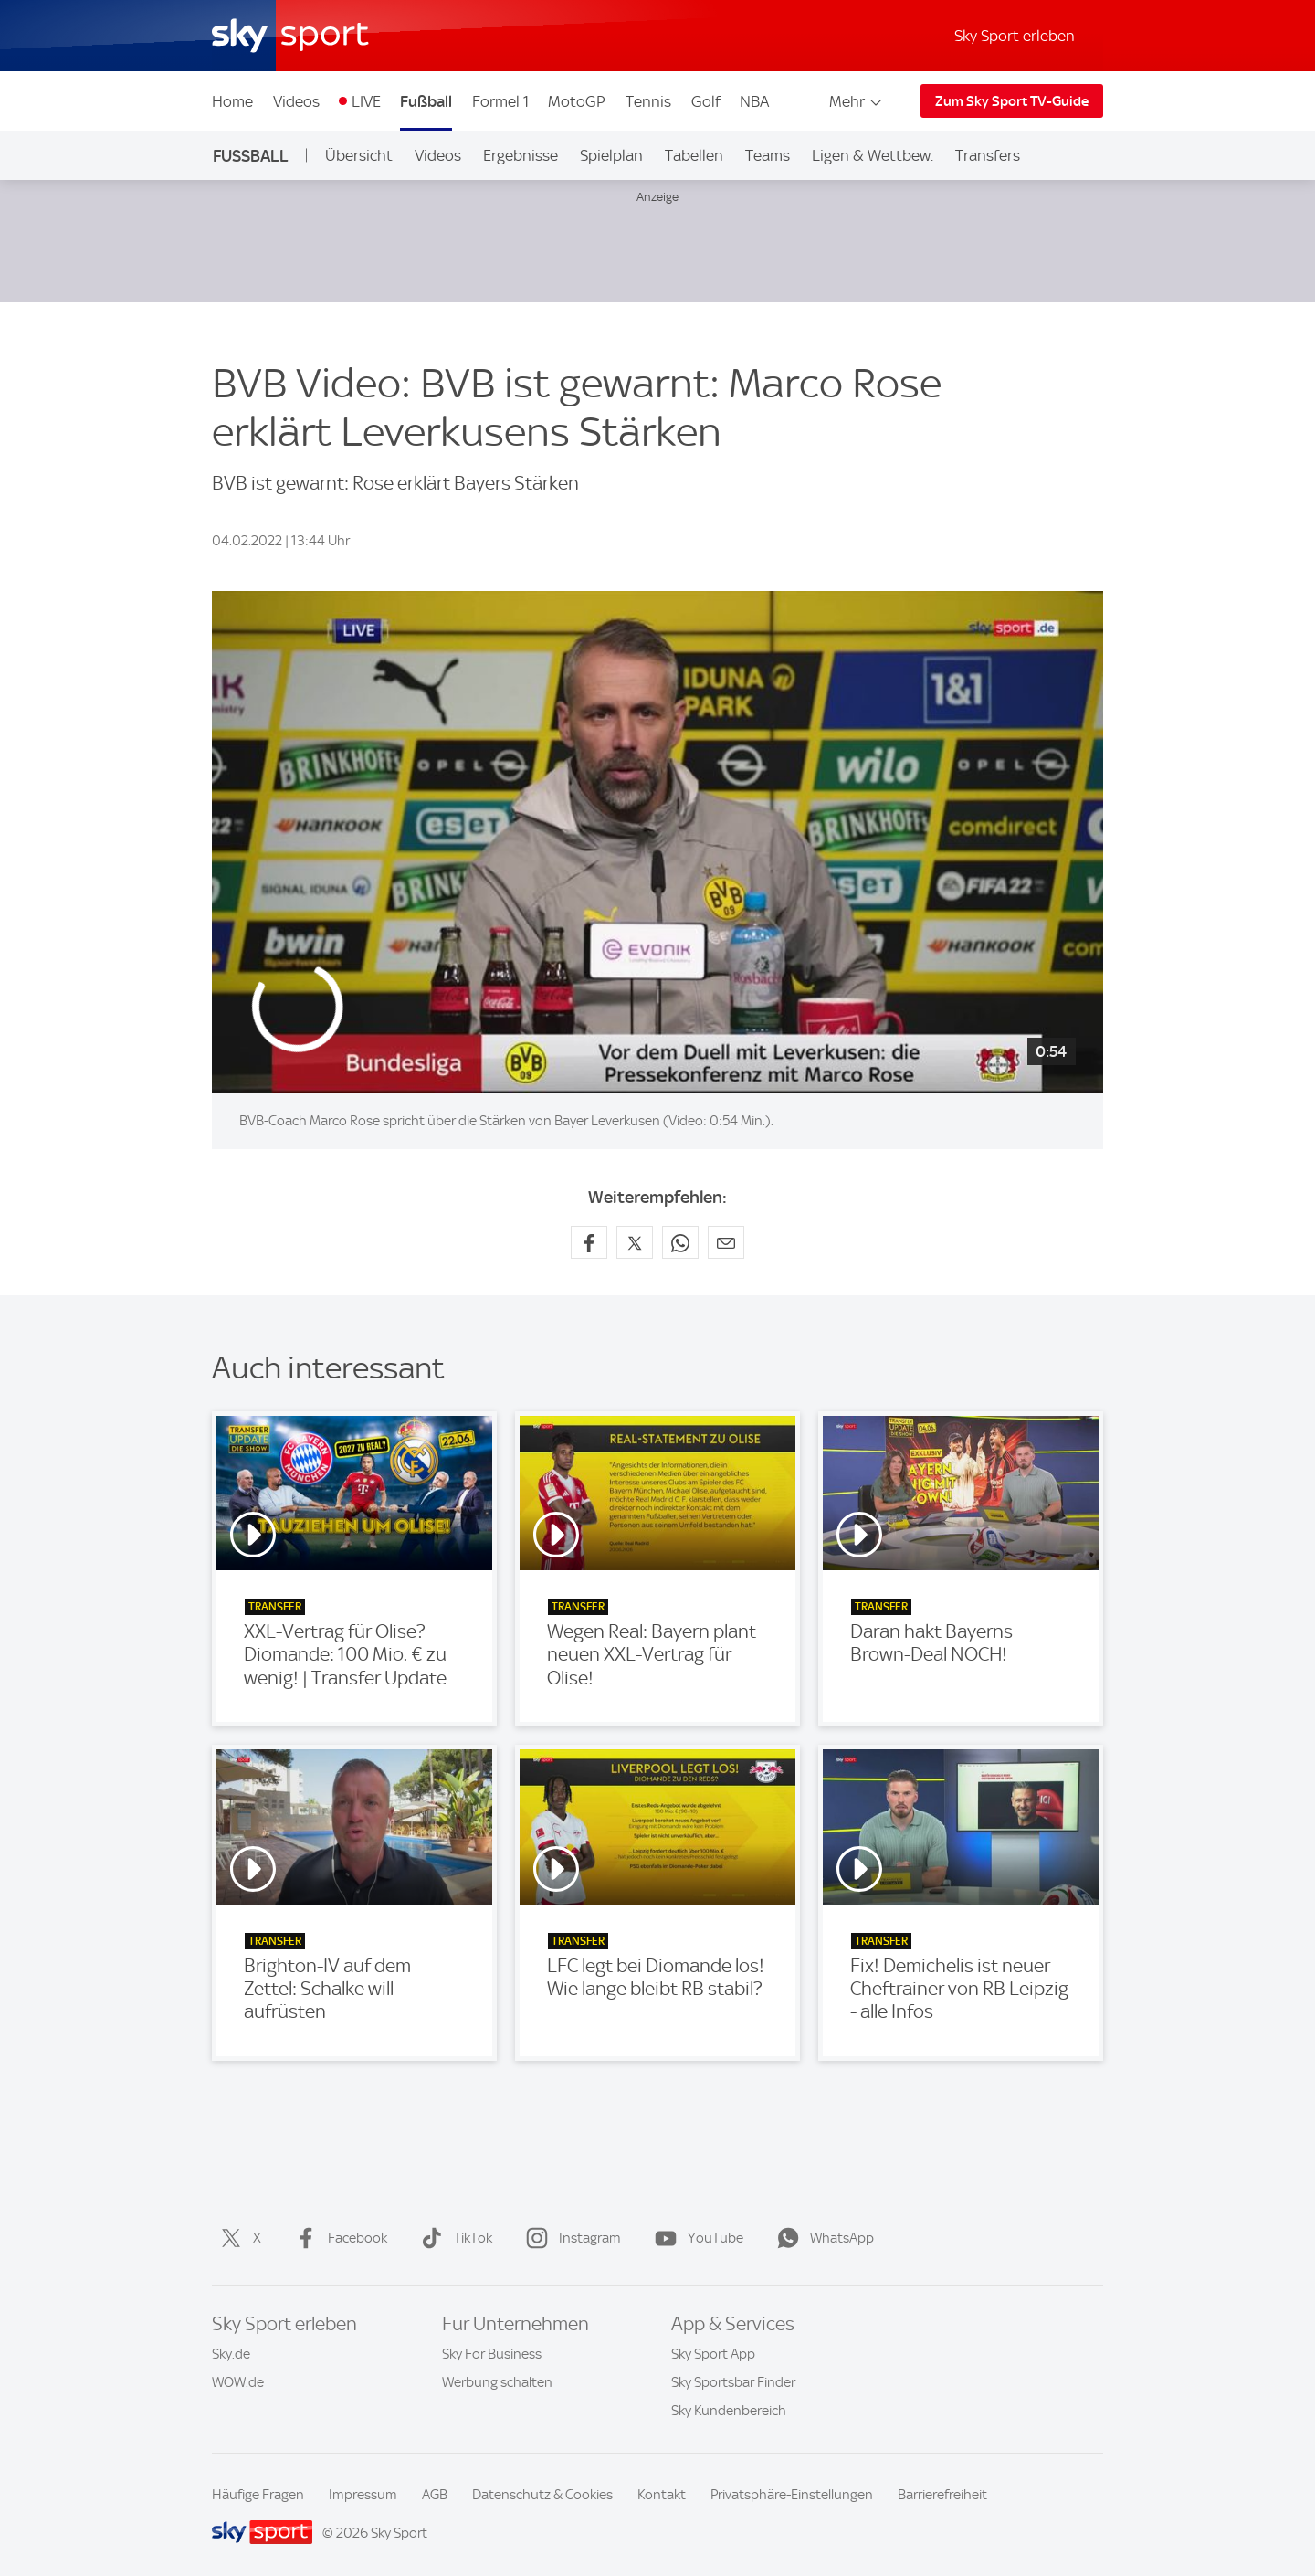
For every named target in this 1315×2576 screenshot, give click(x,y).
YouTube (695, 2238)
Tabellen (694, 155)
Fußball (426, 101)
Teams (767, 155)
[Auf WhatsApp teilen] (680, 1242)
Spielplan (611, 155)
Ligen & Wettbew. (872, 155)
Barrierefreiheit (942, 2494)
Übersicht (359, 155)
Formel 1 (500, 101)
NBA (754, 101)
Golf (706, 101)
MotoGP (576, 101)
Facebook (337, 2238)
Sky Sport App (713, 2354)
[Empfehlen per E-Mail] (726, 1242)
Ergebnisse (520, 155)
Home (232, 101)
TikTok (453, 2238)
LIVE (366, 101)
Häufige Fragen (258, 2494)
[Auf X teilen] (634, 1242)
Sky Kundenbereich (728, 2410)
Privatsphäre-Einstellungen (791, 2494)
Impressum (363, 2494)
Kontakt (661, 2494)
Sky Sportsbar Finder (733, 2382)
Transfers (987, 155)
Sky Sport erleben (1014, 35)
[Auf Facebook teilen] (589, 1242)
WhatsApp (822, 2238)
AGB (434, 2494)
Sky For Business (492, 2354)
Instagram (570, 2238)
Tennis (648, 101)
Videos (296, 101)
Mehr (857, 101)
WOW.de (238, 2382)
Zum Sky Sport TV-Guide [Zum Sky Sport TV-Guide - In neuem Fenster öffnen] (1012, 101)
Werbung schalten (497, 2382)
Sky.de (231, 2354)
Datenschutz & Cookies (542, 2494)
